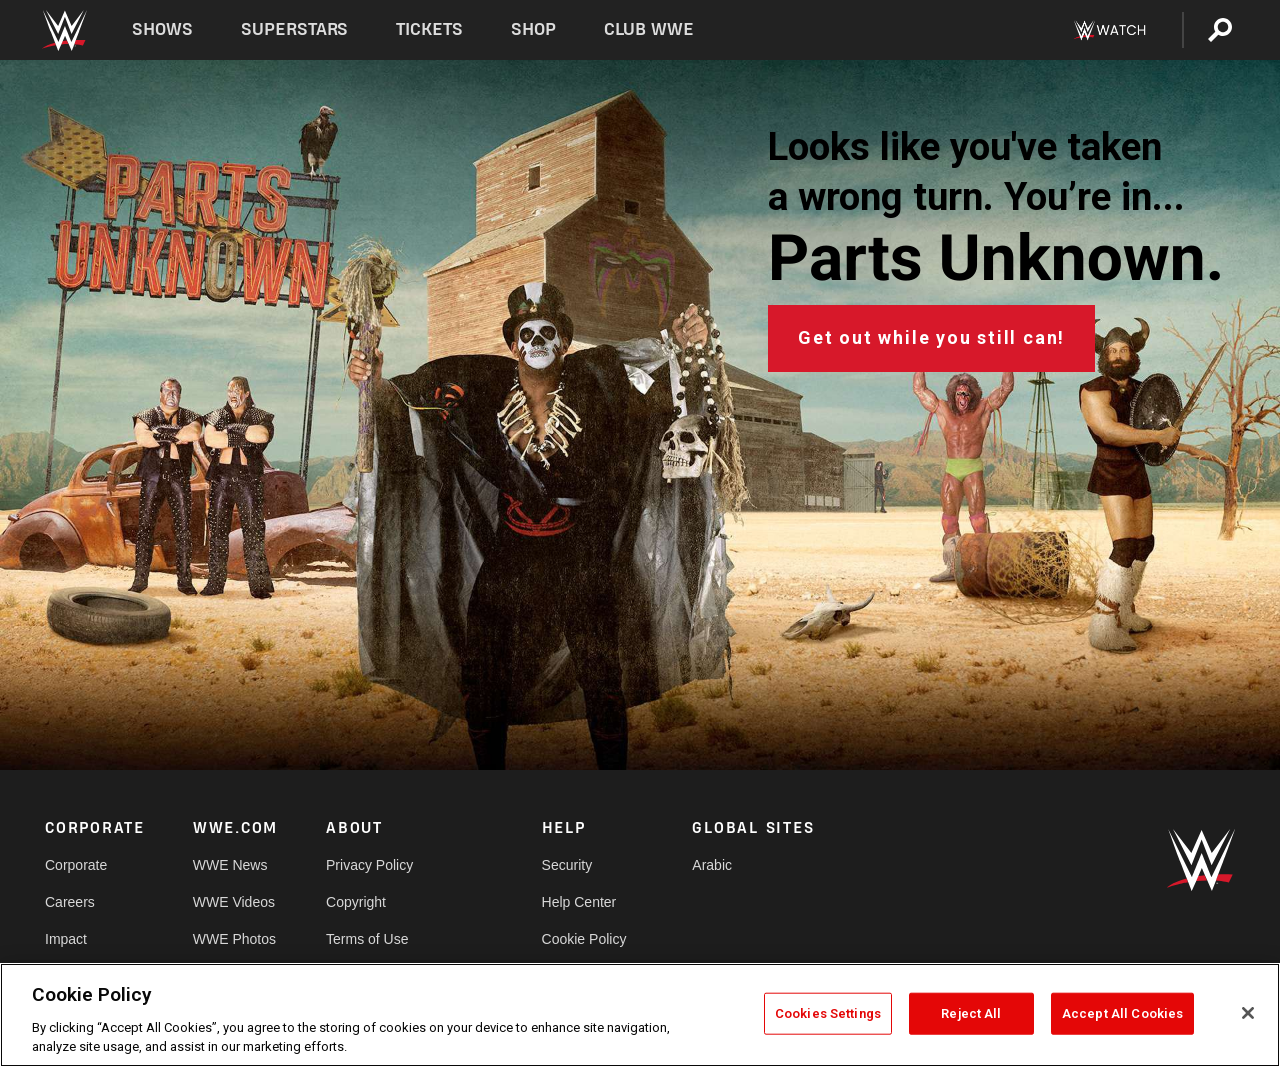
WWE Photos (234, 939)
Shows (162, 29)
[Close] (1248, 1013)
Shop (533, 29)
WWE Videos (234, 902)
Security (567, 865)
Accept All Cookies (1122, 1013)
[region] (640, 1015)
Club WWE (649, 29)
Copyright (356, 902)
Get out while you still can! (931, 337)
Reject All (971, 1013)
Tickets (429, 29)
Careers (70, 902)
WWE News (230, 865)
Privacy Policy (369, 865)
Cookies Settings (828, 1013)
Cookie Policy (584, 939)
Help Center (579, 902)
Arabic (712, 865)
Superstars (295, 29)
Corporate (76, 865)
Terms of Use (367, 939)
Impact (66, 939)
